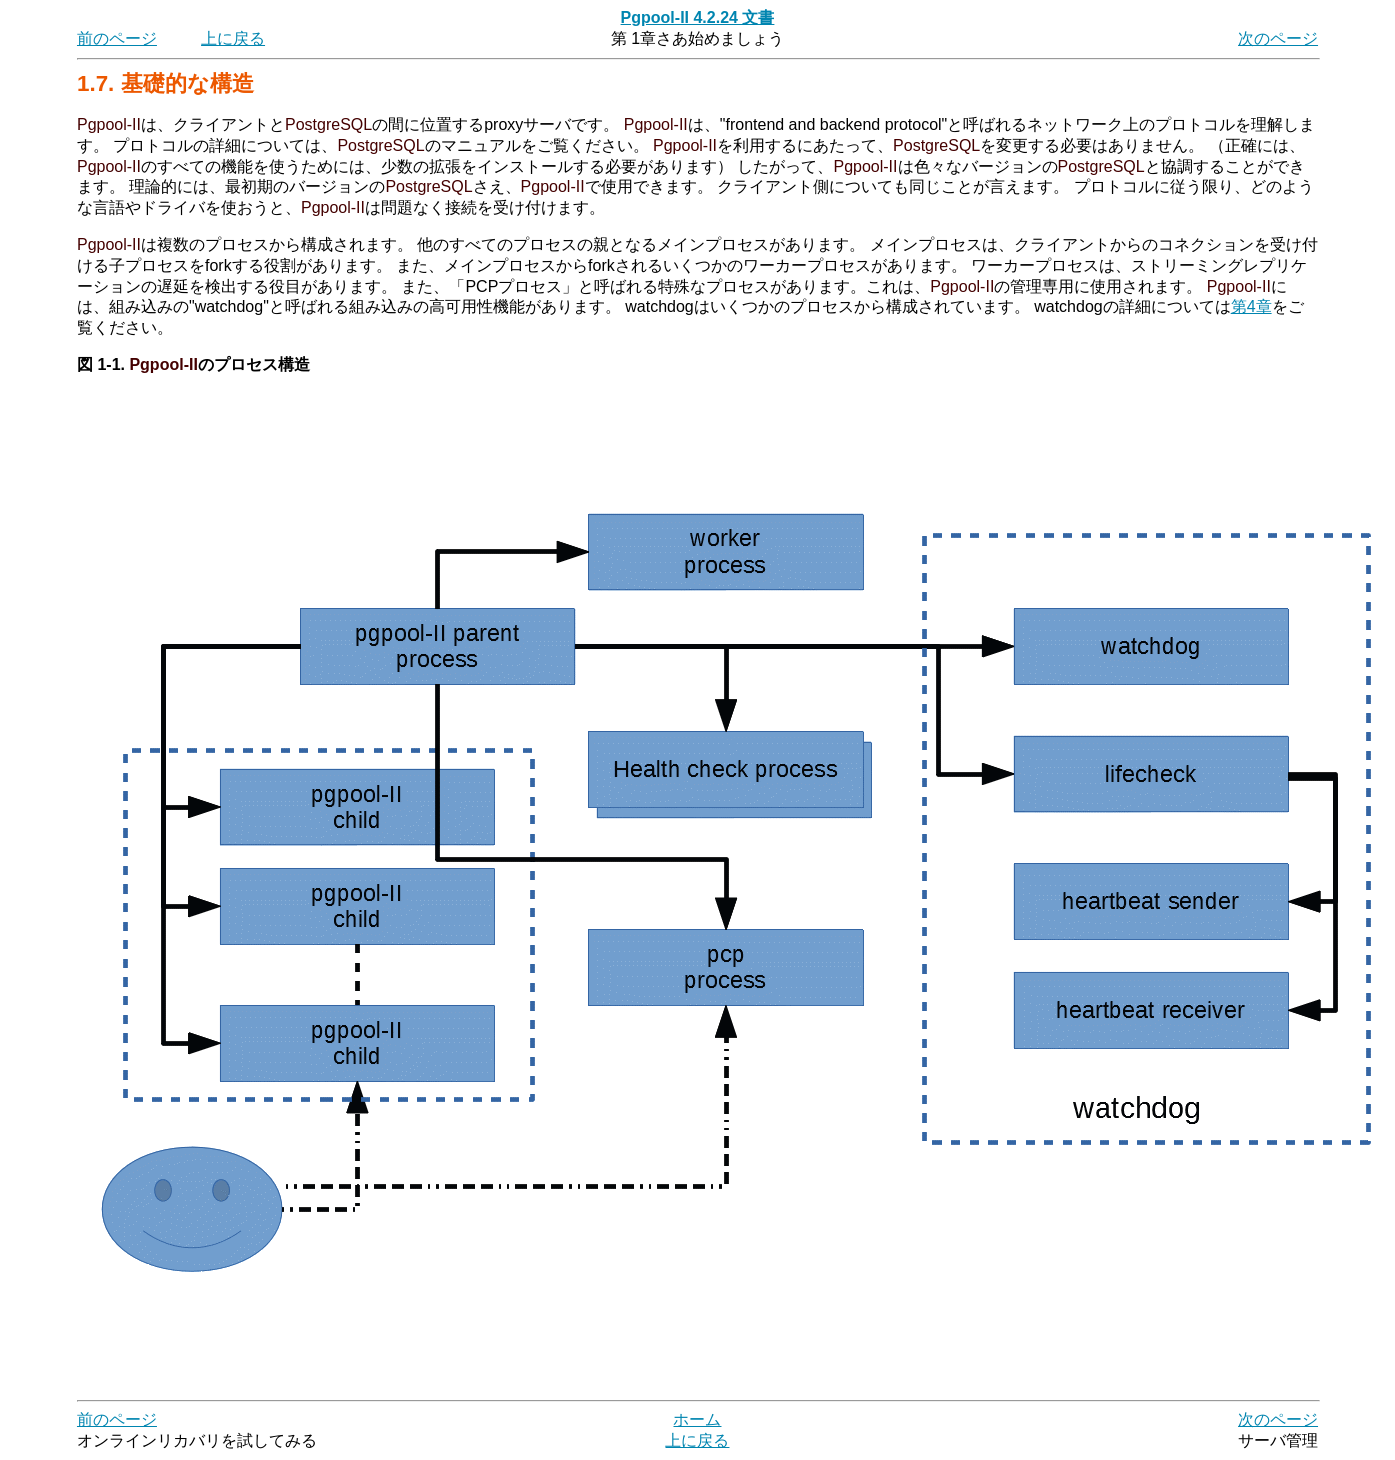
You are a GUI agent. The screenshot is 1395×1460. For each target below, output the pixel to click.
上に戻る (233, 38)
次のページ (1278, 38)
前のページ (117, 38)
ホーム (697, 1419)
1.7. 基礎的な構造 (165, 83)
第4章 (1251, 306)
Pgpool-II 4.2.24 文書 (698, 17)
